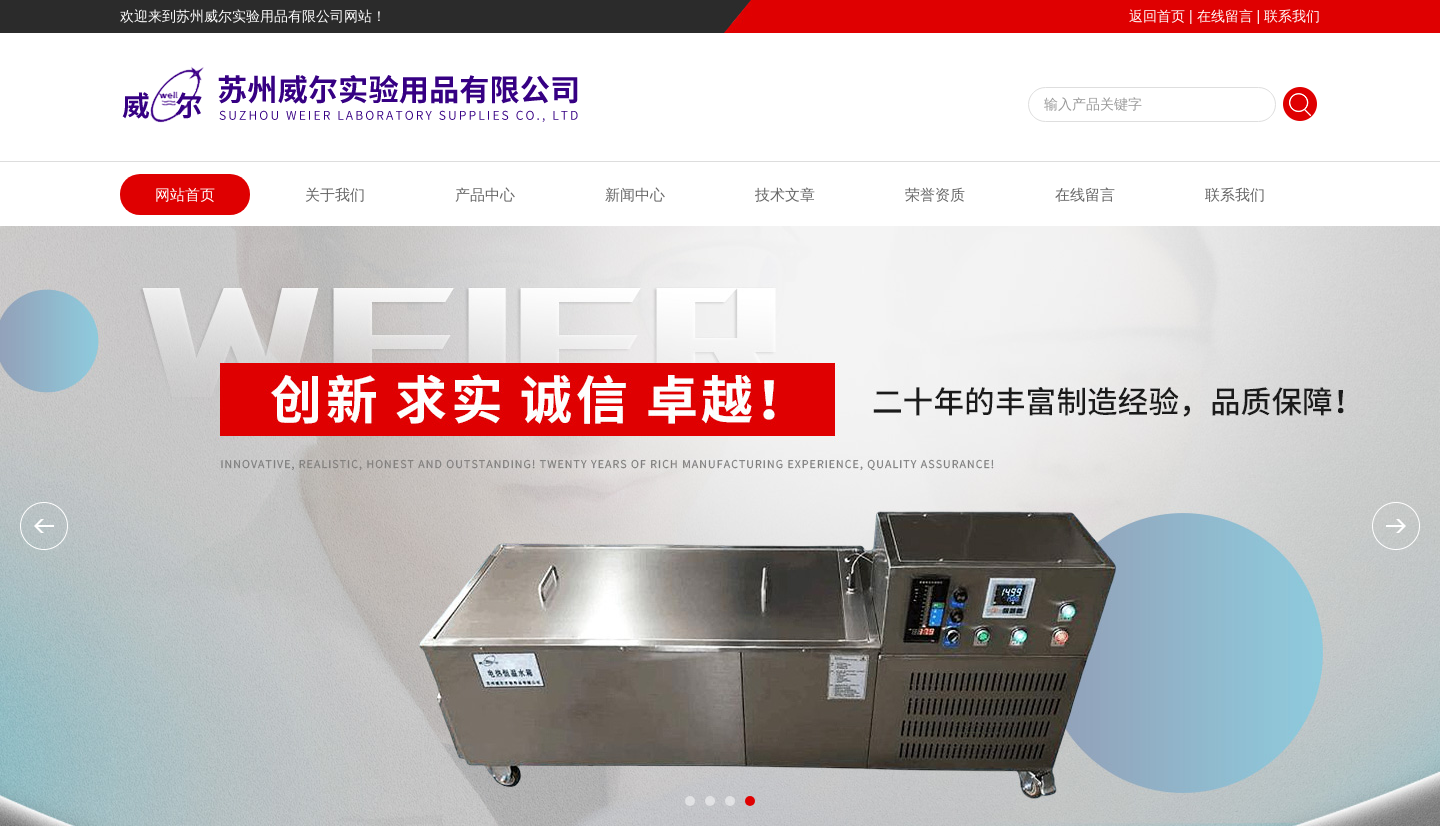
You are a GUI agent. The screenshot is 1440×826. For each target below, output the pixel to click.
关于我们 (335, 194)
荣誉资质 (935, 194)
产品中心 (485, 194)
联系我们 (1292, 16)
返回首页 (1157, 16)
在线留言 (1225, 16)
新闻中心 (635, 194)
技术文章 (785, 194)
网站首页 (185, 194)
